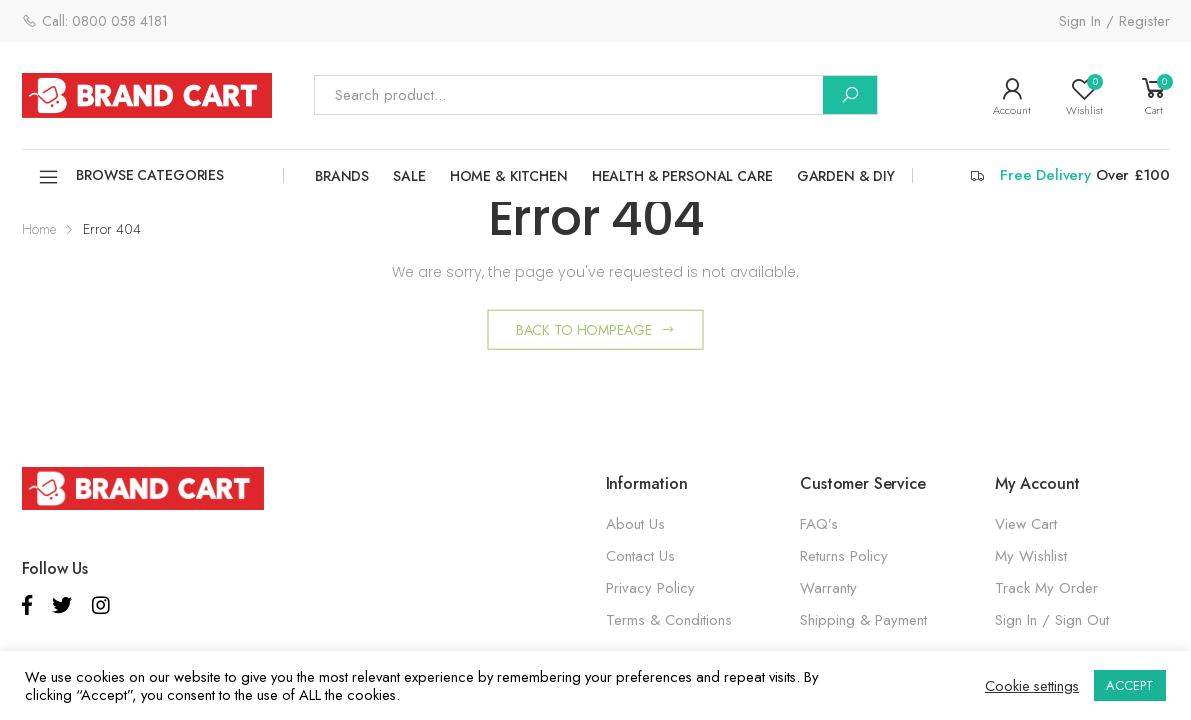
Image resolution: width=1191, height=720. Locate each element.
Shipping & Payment (863, 620)
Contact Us (640, 556)
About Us (635, 524)
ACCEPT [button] (1130, 685)
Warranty (828, 588)
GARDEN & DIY (846, 176)
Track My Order (1046, 588)
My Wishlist (1031, 556)
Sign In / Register (1114, 21)
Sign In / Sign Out (1052, 620)
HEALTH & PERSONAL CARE (682, 176)
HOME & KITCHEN (509, 176)
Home (39, 229)
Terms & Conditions (669, 620)
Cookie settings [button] (1032, 686)
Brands (342, 176)
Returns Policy (844, 556)
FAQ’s (819, 524)
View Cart (1026, 524)
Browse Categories (131, 177)
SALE (409, 176)
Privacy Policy (650, 588)
